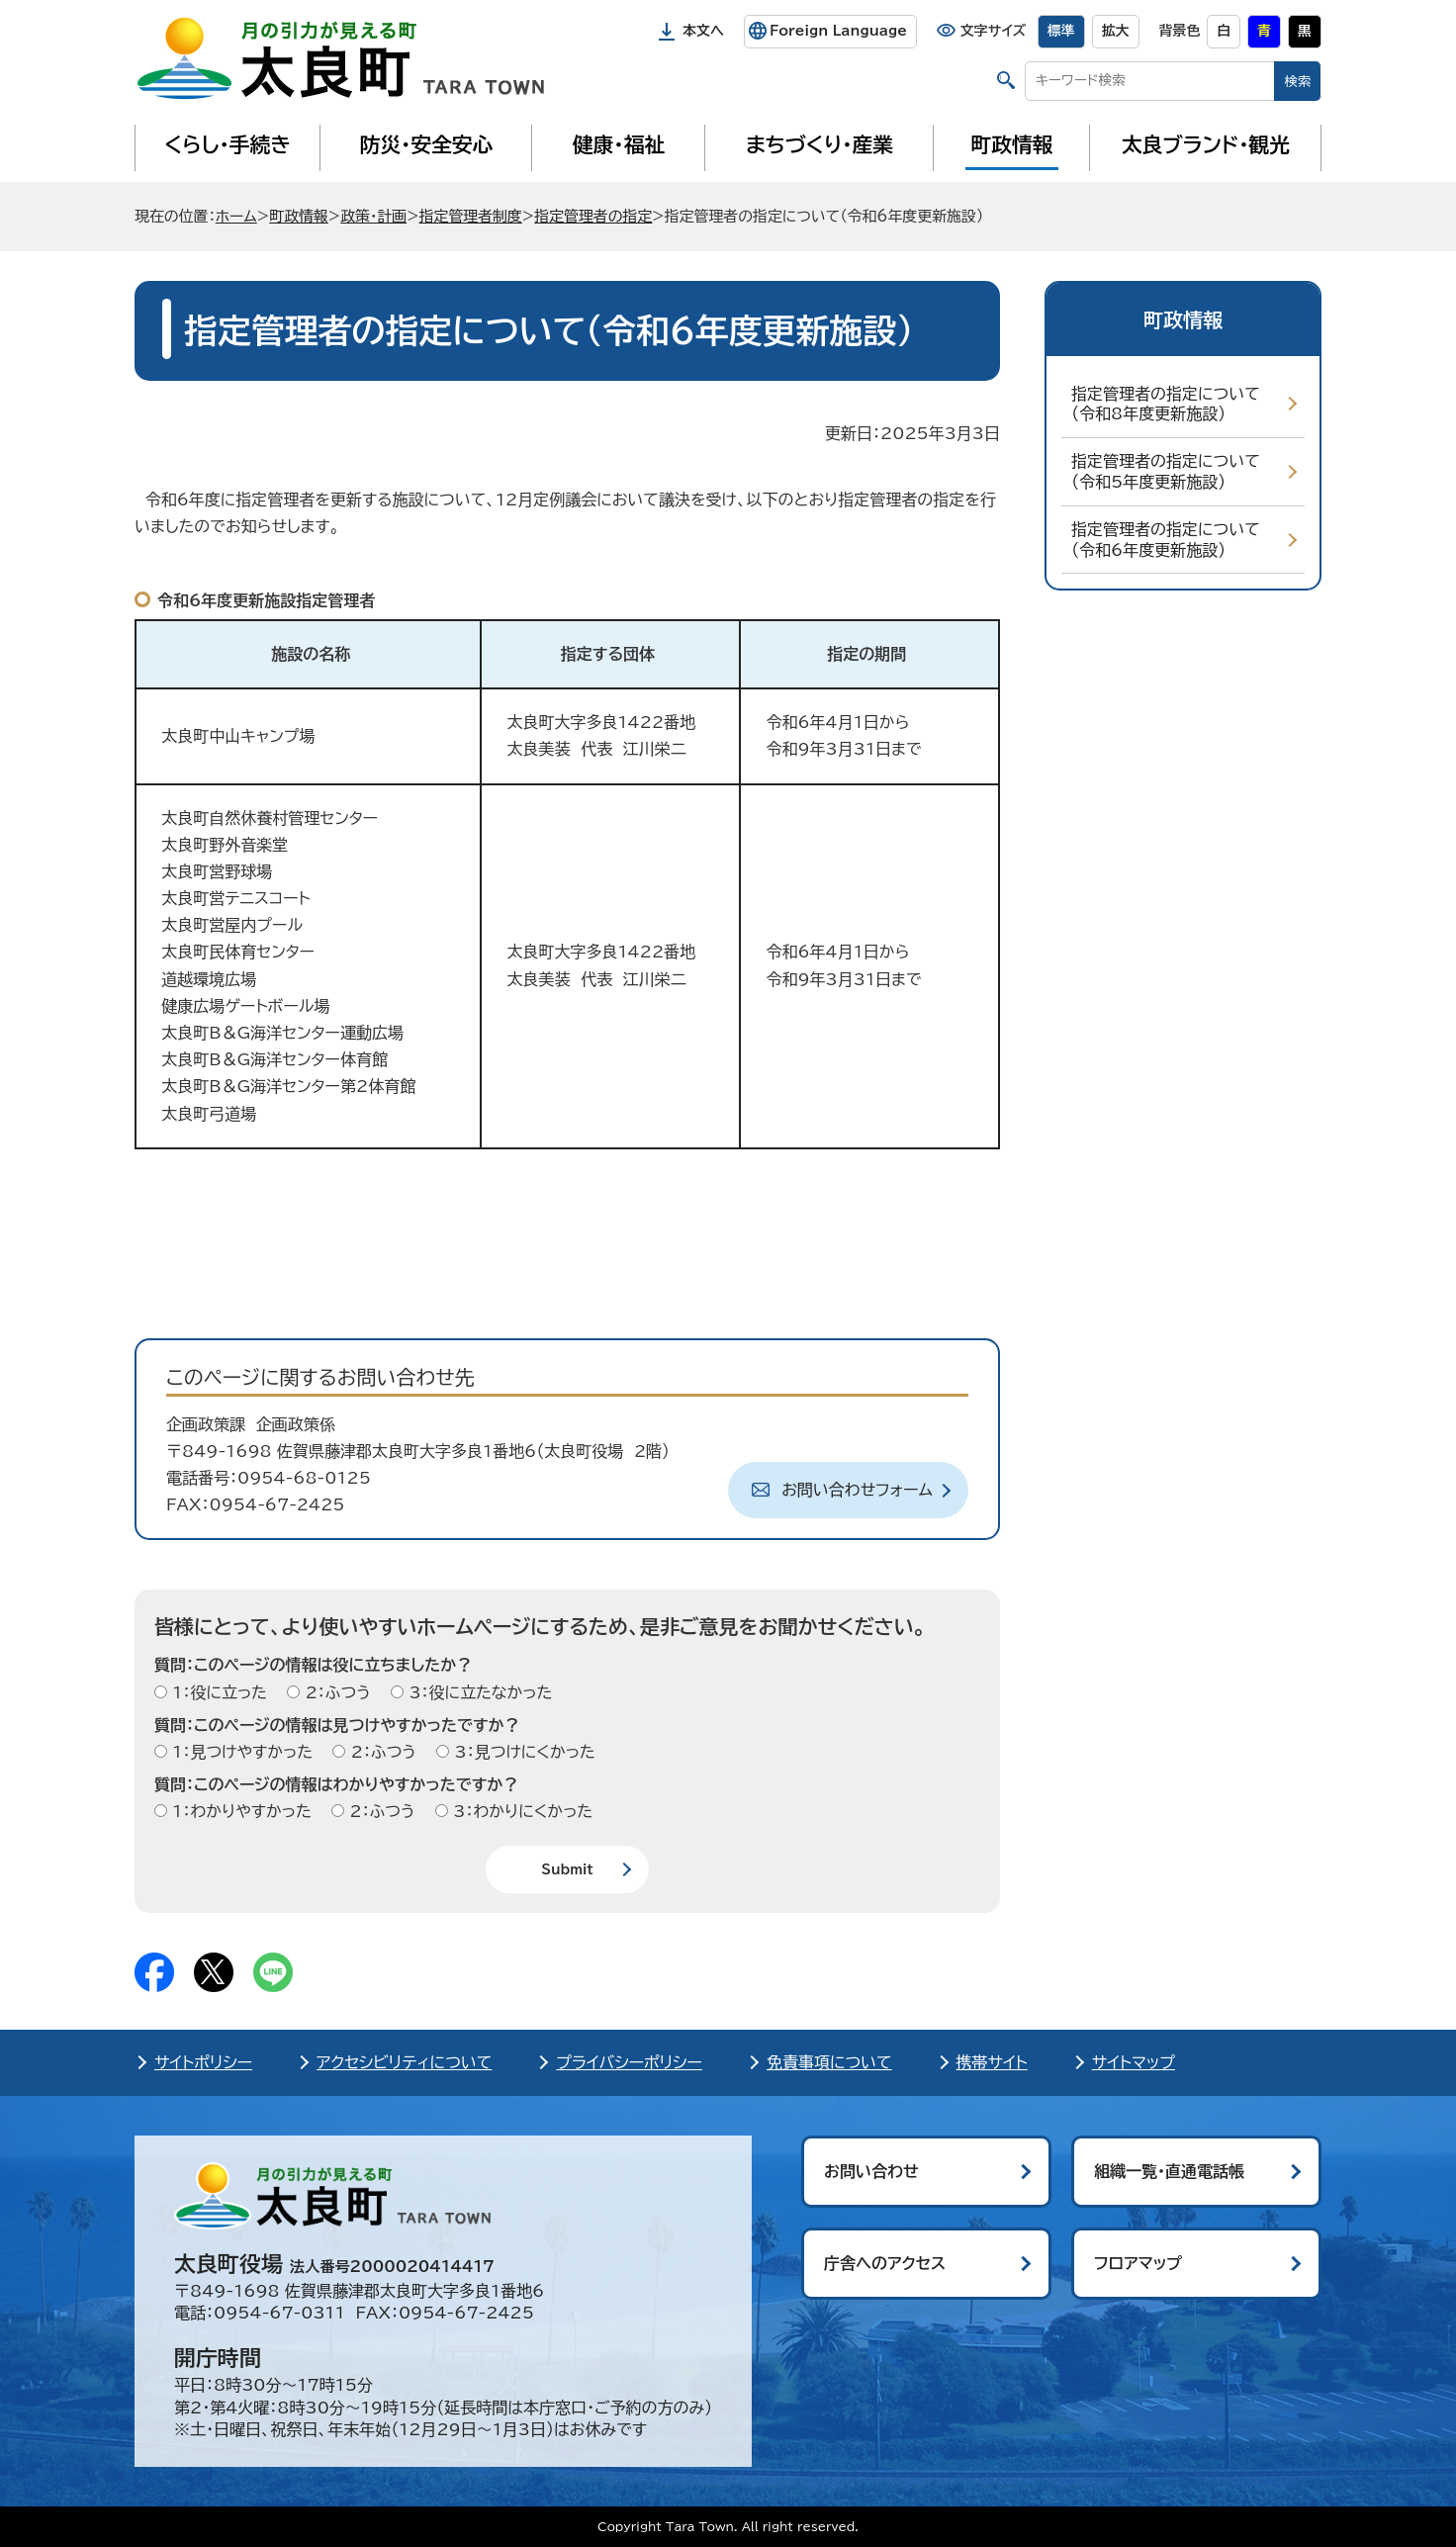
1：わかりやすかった (239, 1811)
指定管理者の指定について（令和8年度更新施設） (1165, 404)
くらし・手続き (227, 144)
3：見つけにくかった (522, 1752)
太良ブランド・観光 (1206, 144)
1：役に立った (217, 1692)
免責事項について (829, 2062)
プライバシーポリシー (629, 2062)
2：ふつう (335, 1692)
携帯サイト (992, 2062)
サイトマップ (1133, 2062)
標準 (1061, 31)
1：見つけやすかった (240, 1752)
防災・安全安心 (427, 144)
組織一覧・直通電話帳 (1169, 2171)
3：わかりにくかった (520, 1811)
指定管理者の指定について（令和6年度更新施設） (1165, 539)
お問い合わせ (871, 2171)
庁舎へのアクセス (885, 2263)
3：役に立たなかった (478, 1692)
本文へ (703, 31)
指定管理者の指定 (593, 216)
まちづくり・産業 (819, 144)
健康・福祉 (619, 144)
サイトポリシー (203, 2062)
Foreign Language (838, 31)
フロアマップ (1138, 2263)
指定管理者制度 (470, 216)
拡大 (1116, 31)
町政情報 (1012, 144)
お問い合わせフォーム (857, 1490)
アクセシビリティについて (404, 2062)
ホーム (236, 216)
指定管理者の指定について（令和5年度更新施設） (1165, 471)
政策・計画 (373, 216)
